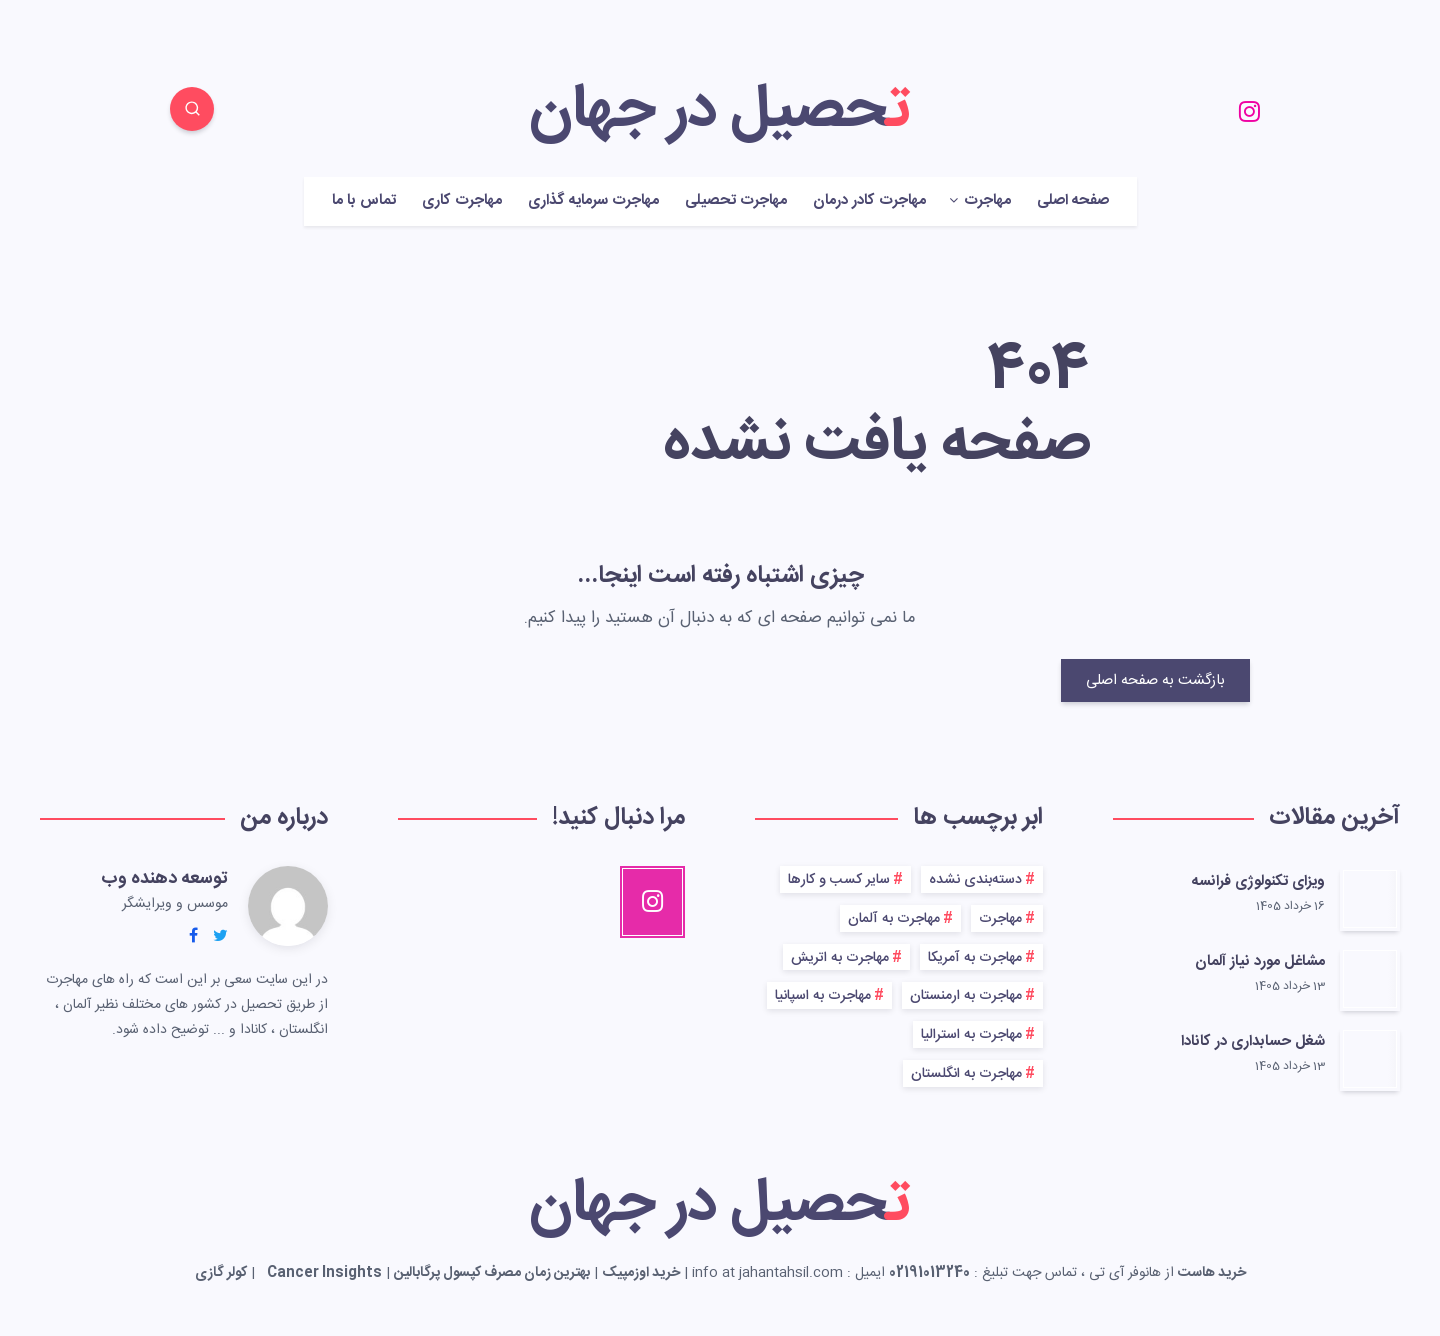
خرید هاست (1212, 1273)
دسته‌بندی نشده (975, 880)
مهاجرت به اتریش (840, 958)
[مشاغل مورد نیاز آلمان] (1370, 979)
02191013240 (929, 1273)
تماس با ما (364, 201)
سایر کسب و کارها (839, 880)
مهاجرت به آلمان (894, 919)
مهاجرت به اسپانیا (823, 996)
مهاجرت (987, 201)
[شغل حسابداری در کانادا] (1370, 1059)
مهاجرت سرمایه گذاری (593, 201)
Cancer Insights (324, 1273)
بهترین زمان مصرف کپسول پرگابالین (492, 1273)
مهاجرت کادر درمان (869, 201)
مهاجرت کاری (462, 201)
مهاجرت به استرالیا (971, 1035)
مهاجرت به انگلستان (966, 1074)
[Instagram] (1249, 112)
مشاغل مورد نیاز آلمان (1260, 961)
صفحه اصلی (1073, 201)
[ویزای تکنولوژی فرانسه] (1370, 899)
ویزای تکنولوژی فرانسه (1258, 881)
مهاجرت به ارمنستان (966, 996)
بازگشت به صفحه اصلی (1155, 680)
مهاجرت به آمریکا (975, 958)
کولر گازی (221, 1273)
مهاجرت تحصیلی (736, 201)
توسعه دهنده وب (164, 879)
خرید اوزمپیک (641, 1273)
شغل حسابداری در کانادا (1253, 1041)
